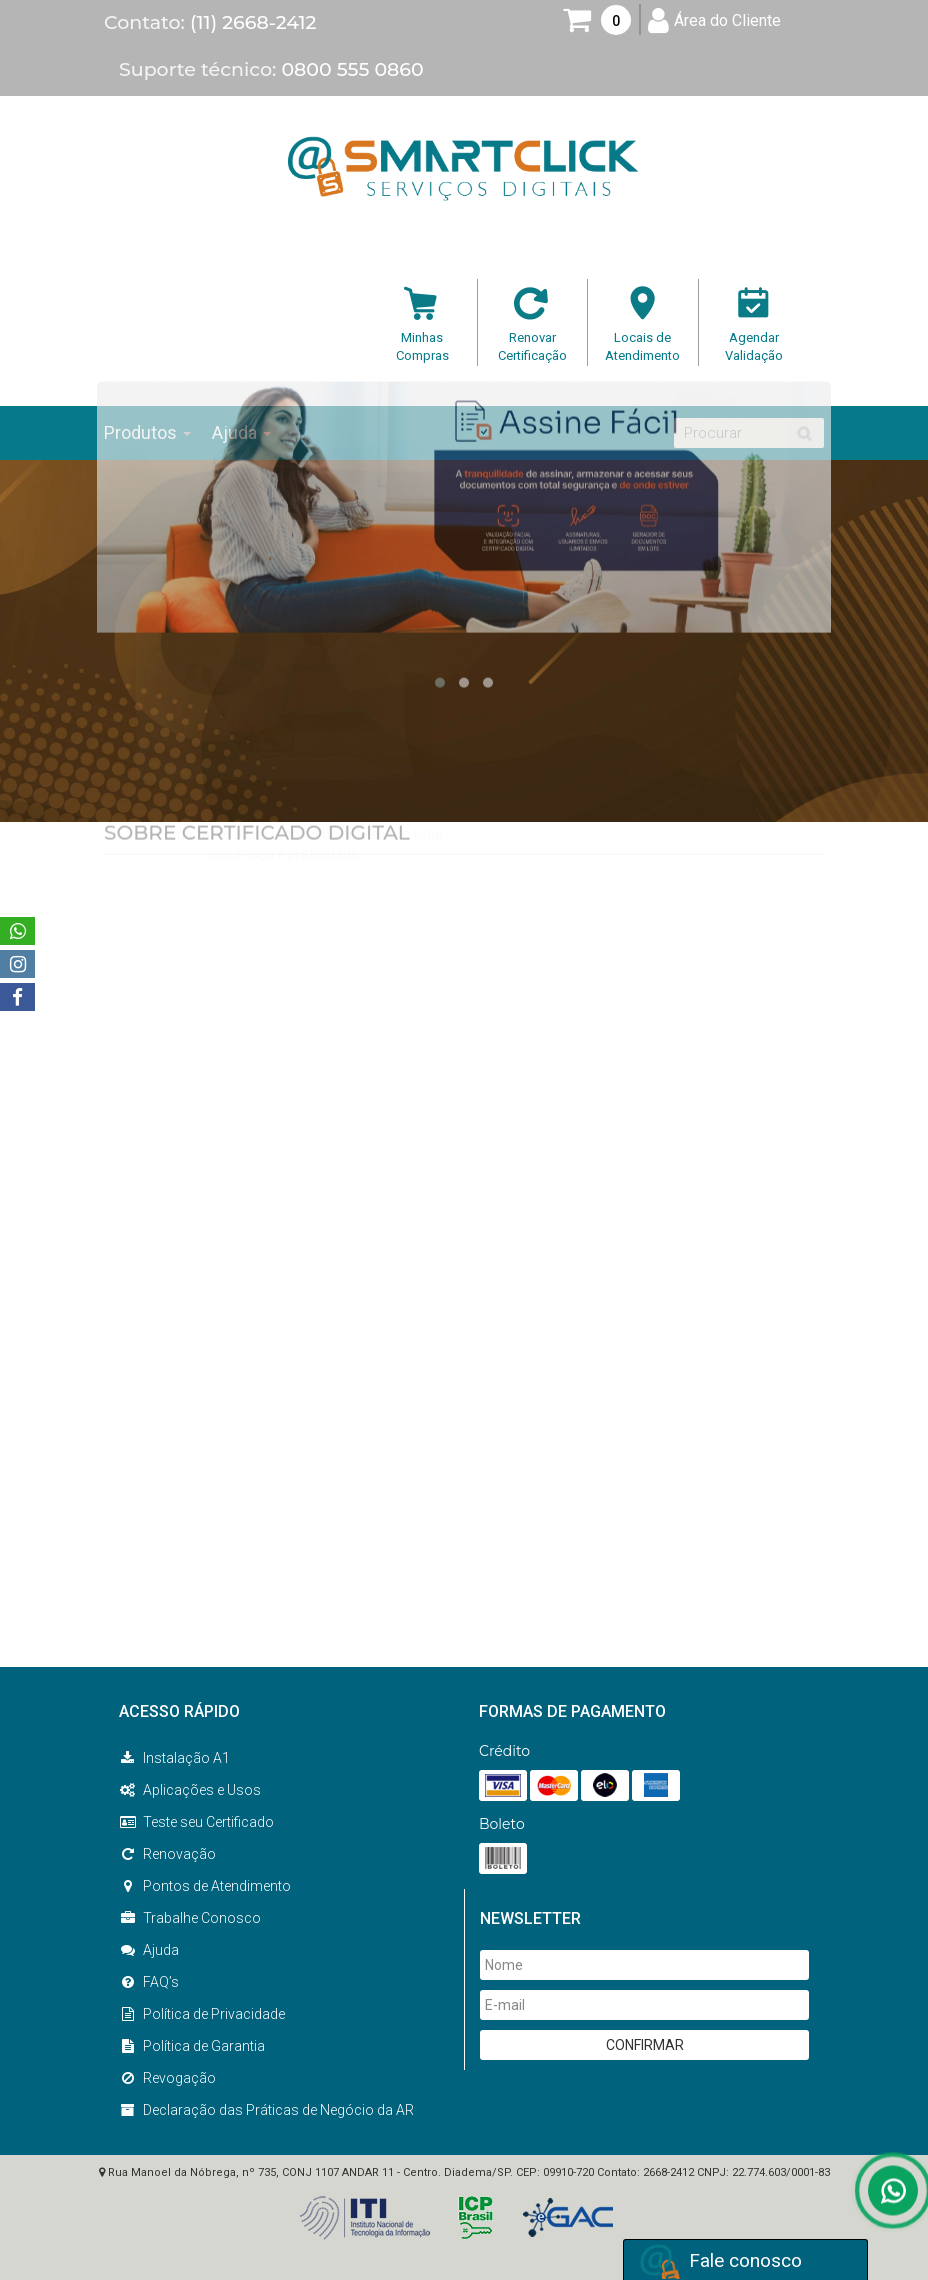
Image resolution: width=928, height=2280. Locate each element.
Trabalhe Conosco (190, 1918)
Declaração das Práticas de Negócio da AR (266, 2110)
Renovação (167, 1854)
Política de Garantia (192, 2046)
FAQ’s (149, 1982)
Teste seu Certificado (196, 1822)
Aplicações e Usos (190, 1790)
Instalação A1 (174, 1758)
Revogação (167, 2078)
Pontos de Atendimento (205, 1886)
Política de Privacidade (202, 2014)
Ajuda (149, 1950)
